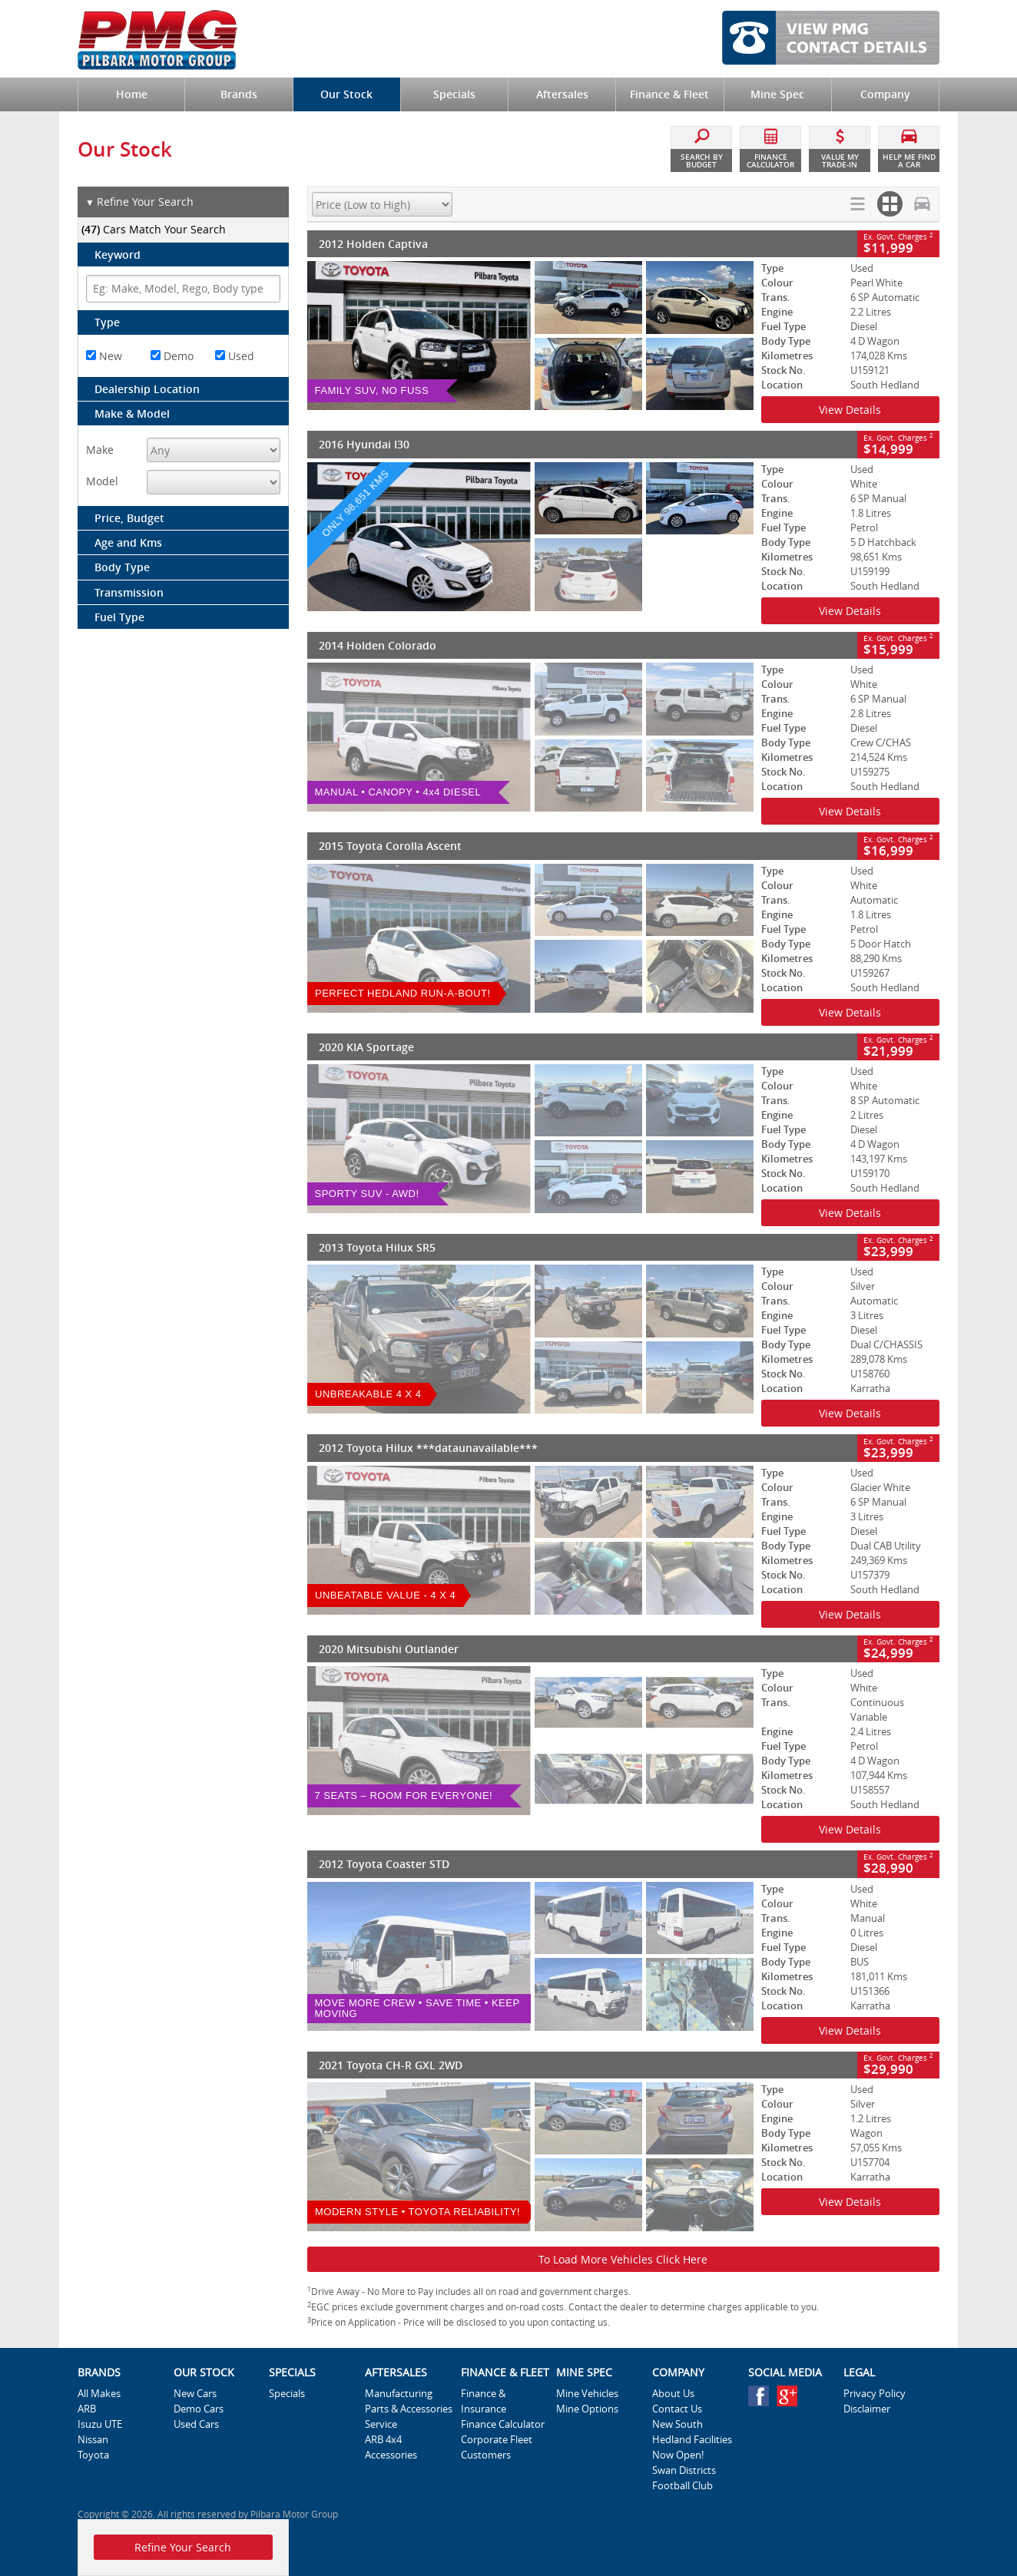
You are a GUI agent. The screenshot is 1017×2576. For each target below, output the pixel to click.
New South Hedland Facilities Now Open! (692, 2439)
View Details (850, 409)
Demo (172, 356)
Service (381, 2424)
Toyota (93, 2455)
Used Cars (196, 2424)
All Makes (99, 2393)
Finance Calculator (503, 2424)
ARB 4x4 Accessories (391, 2447)
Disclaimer (866, 2409)
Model (102, 481)
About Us (673, 2393)
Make (100, 449)
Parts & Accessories (408, 2409)
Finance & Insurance (483, 2401)
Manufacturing (398, 2393)
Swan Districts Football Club (684, 2477)
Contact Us (677, 2409)
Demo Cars (199, 2409)
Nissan (93, 2439)
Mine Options (587, 2409)
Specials (287, 2393)
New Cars (195, 2393)
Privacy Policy (874, 2393)
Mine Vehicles (587, 2393)
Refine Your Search (139, 202)
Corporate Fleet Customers (496, 2447)
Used (234, 356)
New (104, 356)
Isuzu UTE (100, 2424)
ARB (87, 2409)
